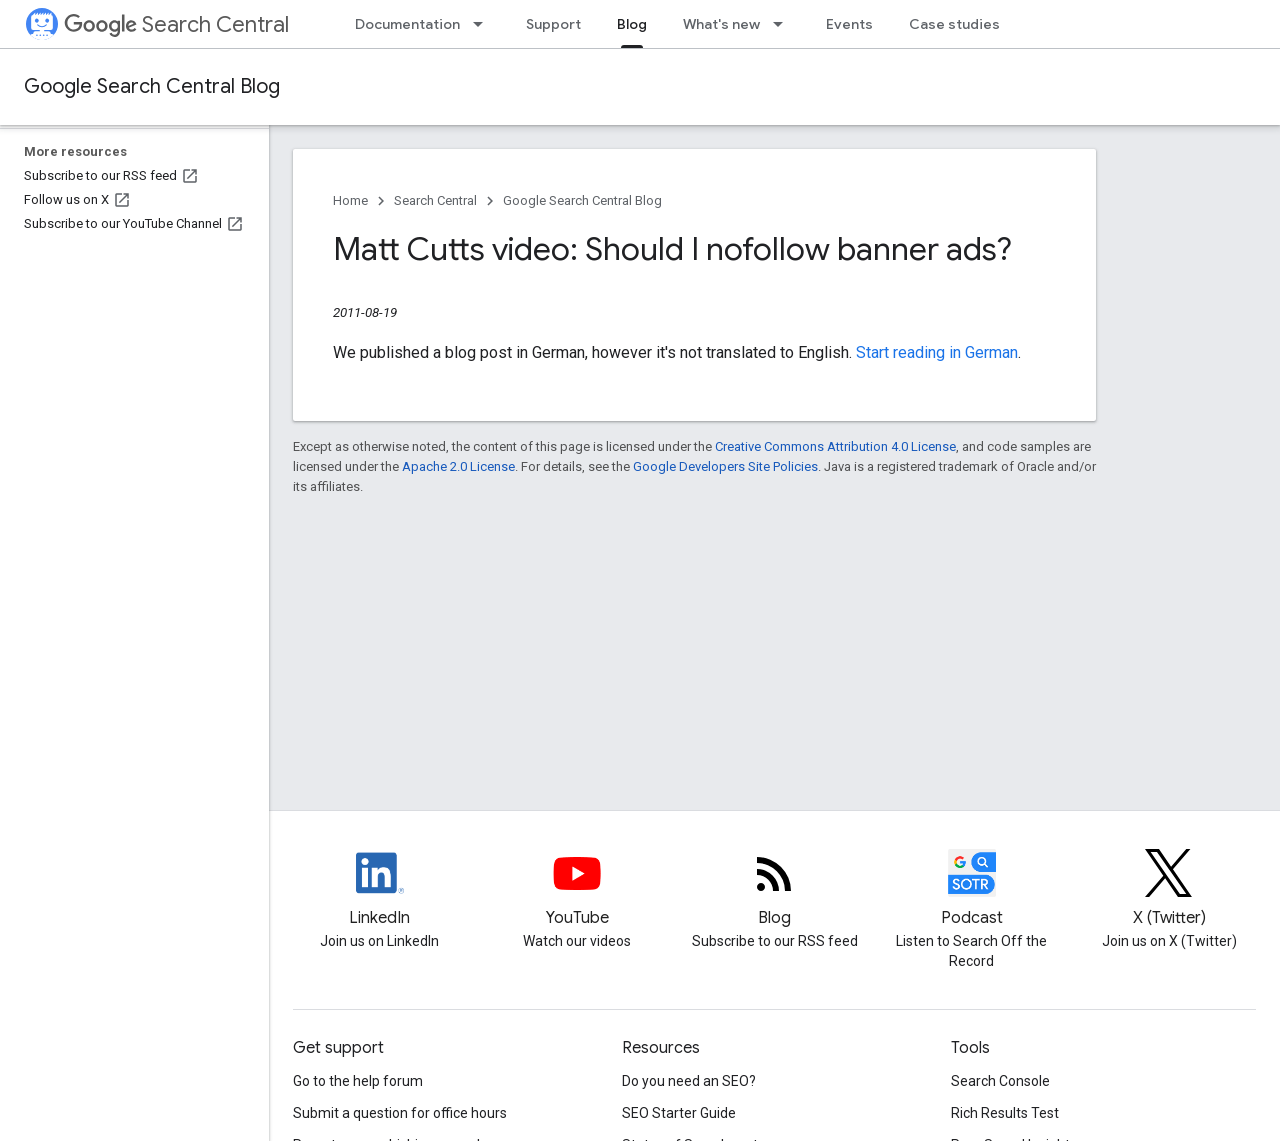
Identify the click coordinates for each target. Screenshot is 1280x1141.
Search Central (176, 24)
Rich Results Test (1005, 1113)
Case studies (954, 24)
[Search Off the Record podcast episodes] (971, 890)
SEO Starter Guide (679, 1113)
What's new (721, 24)
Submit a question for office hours (400, 1113)
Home (350, 200)
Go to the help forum (358, 1081)
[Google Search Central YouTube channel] (576, 890)
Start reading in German (937, 352)
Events (849, 24)
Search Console (1000, 1081)
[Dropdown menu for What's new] (784, 24)
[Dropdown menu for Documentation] (484, 24)
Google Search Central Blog (152, 86)
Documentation (407, 24)
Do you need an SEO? (689, 1081)
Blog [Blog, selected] (632, 24)
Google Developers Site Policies (725, 466)
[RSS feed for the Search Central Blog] (774, 890)
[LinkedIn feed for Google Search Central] (379, 890)
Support (553, 24)
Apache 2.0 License (458, 466)
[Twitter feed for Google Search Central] (1169, 890)
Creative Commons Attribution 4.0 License (835, 446)
